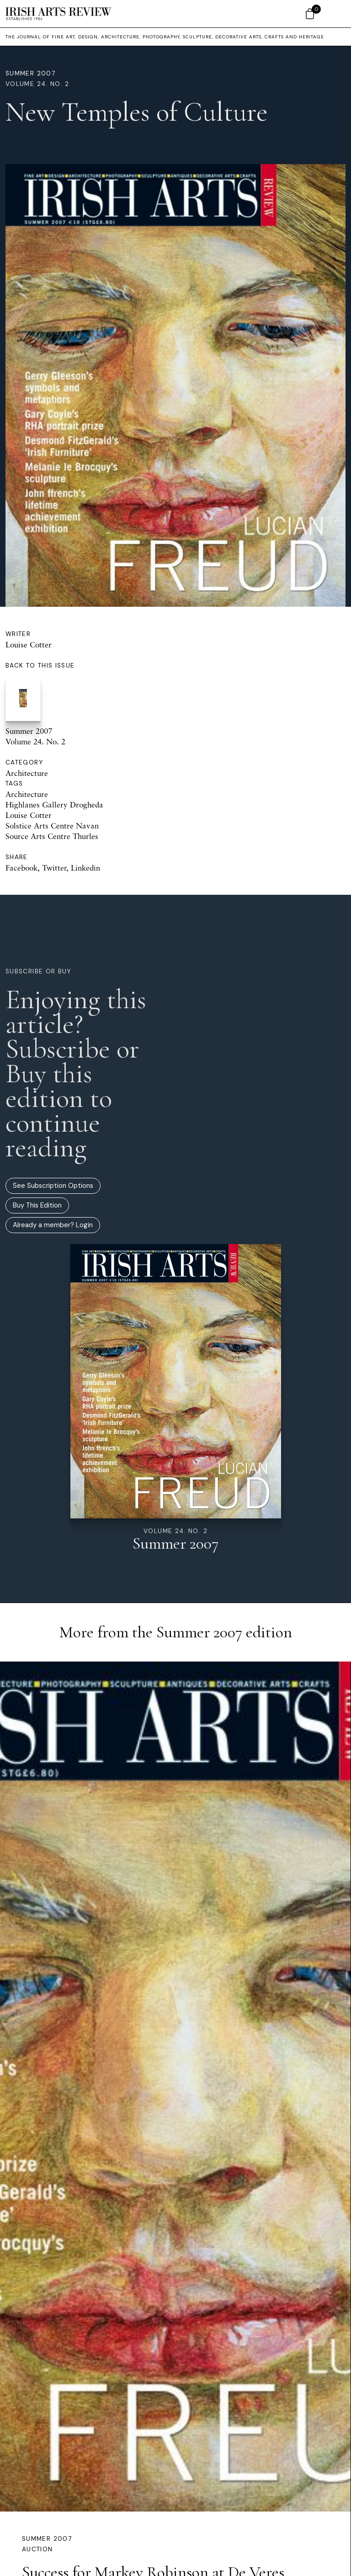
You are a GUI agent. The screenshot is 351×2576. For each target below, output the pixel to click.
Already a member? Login (53, 1224)
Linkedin (85, 867)
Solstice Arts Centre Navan (52, 825)
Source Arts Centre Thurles (51, 836)
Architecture (26, 773)
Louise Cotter (28, 644)
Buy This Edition (37, 1205)
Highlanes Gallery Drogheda (54, 804)
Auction (37, 2549)
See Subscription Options (53, 1185)
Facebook (21, 867)
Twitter (54, 867)
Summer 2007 (30, 73)
